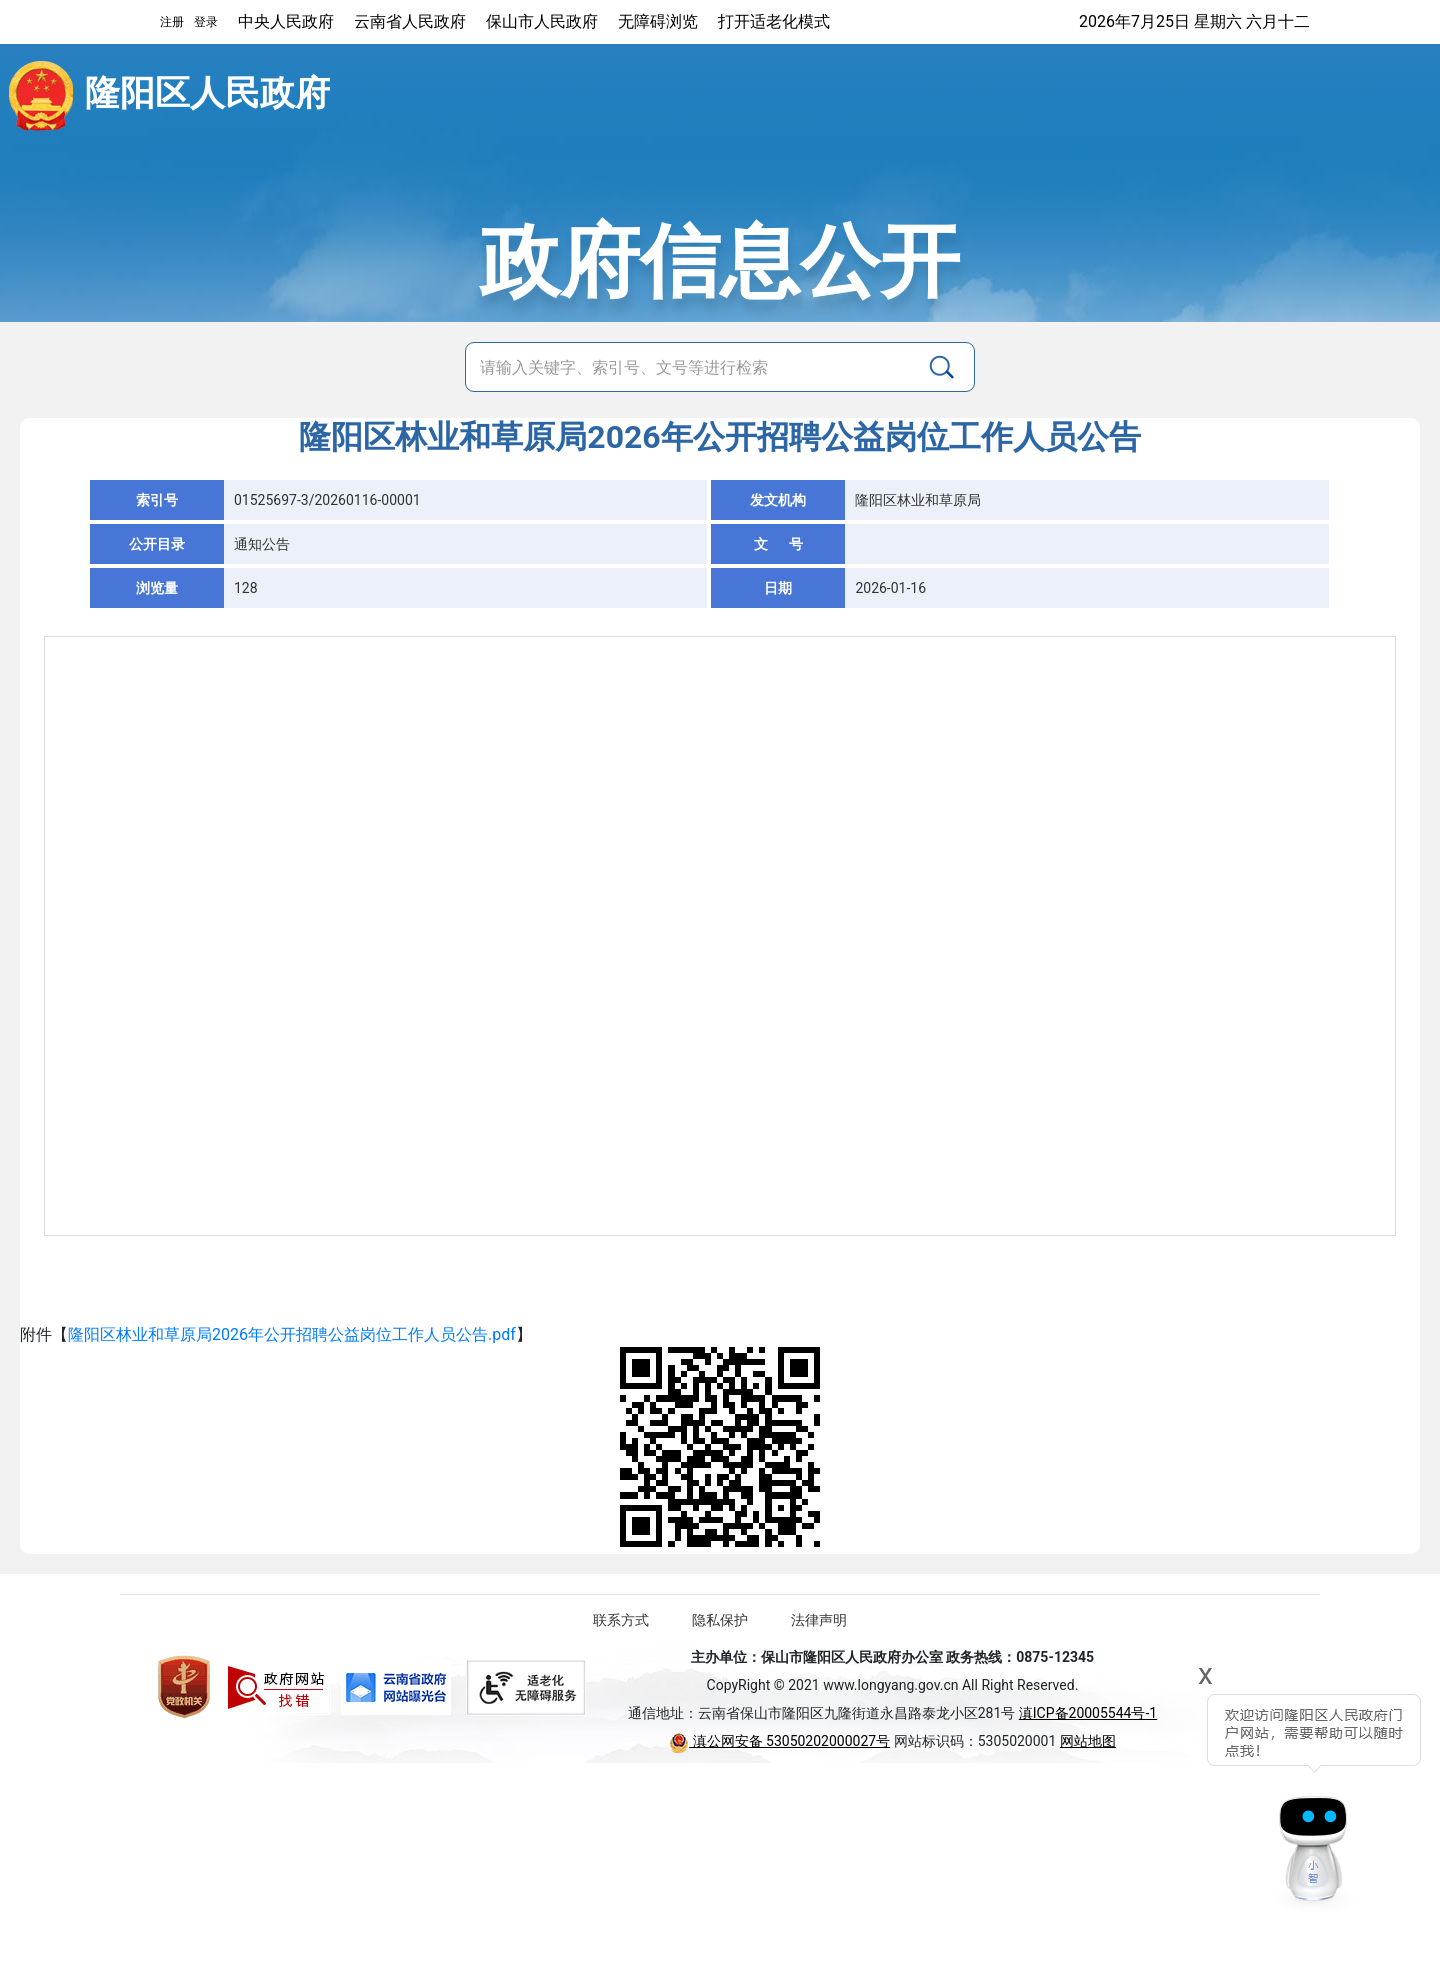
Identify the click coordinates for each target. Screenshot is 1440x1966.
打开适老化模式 (774, 21)
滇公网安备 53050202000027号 (779, 1741)
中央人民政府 (286, 21)
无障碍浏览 (658, 21)
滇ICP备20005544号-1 (1088, 1713)
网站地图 (1088, 1741)
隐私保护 (720, 1620)
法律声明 (819, 1620)
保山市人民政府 (542, 21)
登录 (206, 22)
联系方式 (621, 1620)
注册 (172, 22)
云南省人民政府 (410, 21)
